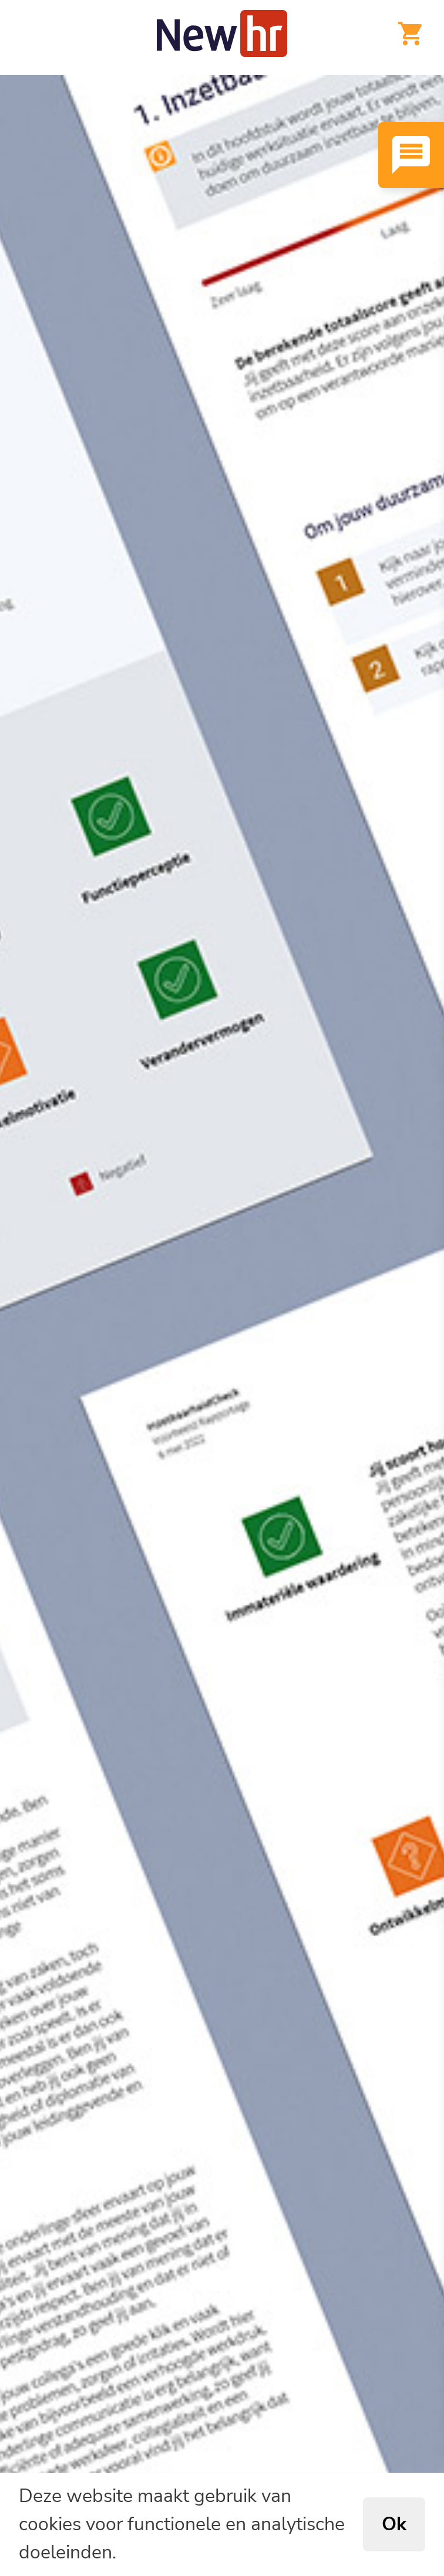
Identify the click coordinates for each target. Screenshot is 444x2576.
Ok (394, 2524)
